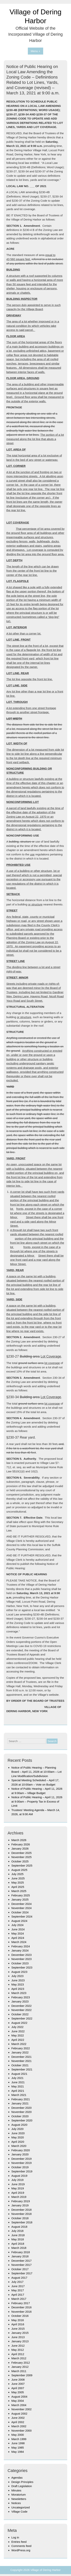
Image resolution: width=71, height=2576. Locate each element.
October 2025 (20, 1861)
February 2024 (20, 1946)
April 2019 (17, 2192)
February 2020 (20, 2150)
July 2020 (17, 2128)
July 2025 (17, 1874)
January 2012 (20, 2366)
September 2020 (21, 2120)
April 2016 (17, 2324)
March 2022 (18, 2044)
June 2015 (18, 2328)
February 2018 (20, 2252)
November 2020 (21, 2111)
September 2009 (21, 2375)
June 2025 (18, 1878)
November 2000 (21, 2430)
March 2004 (18, 2405)
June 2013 (18, 2337)
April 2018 (17, 2243)
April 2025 (17, 1886)
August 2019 (19, 2175)
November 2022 (21, 2010)
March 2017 (18, 2298)
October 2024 (20, 1912)
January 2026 (20, 1848)
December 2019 (21, 2158)
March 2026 (18, 1840)
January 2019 (20, 2205)
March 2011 (18, 2371)
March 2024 (18, 1942)
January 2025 (20, 1899)
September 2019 (21, 2171)
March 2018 (18, 2247)
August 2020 (19, 2124)
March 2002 (18, 2426)
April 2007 (17, 2388)
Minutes (16, 2490)
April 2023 (17, 1988)
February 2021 (20, 2099)
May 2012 (17, 2349)
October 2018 (20, 2218)
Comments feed (21, 2545)
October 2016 (20, 2315)
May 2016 (17, 2320)
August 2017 (19, 2277)
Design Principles (22, 2481)
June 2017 (18, 2286)
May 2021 (17, 2086)
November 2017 (21, 2264)
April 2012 (17, 2354)
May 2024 (17, 1933)
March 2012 (18, 2358)
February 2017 (20, 2303)
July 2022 (17, 2027)
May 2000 (17, 2434)
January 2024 (20, 1950)
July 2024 (17, 1925)
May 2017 (17, 2290)
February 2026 (20, 1844)
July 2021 (17, 2077)
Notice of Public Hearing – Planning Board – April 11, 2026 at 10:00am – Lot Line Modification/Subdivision (36, 1772)
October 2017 (20, 2269)
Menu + (35, 51)
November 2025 (21, 1857)
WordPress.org (20, 2550)
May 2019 (17, 2188)
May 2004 (17, 2400)
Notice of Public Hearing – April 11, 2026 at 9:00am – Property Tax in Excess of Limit (36, 1801)
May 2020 (17, 2137)
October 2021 (20, 2065)
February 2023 (20, 1997)
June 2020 (18, 2133)
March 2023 (18, 1993)
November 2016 (21, 2311)
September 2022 (21, 2018)
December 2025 (21, 1852)
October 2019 (20, 2167)
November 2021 (21, 2060)
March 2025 (18, 1891)
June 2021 (18, 2082)
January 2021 (20, 2103)
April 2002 (17, 2422)
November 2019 (21, 2162)
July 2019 (17, 2179)
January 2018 (20, 2256)
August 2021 (19, 2073)
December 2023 (21, 1954)
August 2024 (19, 1920)
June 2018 (18, 2235)
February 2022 (20, 2048)
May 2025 (17, 1882)
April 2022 (17, 2039)
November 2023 (21, 1959)
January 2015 (20, 2332)
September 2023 (21, 1967)
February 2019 (20, 2201)
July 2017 (17, 2281)
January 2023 (20, 2001)
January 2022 (20, 2052)
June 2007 (18, 2383)
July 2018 (17, 2230)
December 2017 (21, 2260)
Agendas (17, 2477)
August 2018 (19, 2226)
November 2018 (21, 2213)
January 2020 (20, 2154)
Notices (16, 2503)
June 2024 (18, 1929)
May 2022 (17, 2035)
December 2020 (21, 2107)
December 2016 (21, 2307)
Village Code (19, 2511)
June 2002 (18, 2417)
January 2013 (20, 2341)
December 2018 (21, 2209)
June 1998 (18, 2443)
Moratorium (18, 2494)
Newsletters (18, 2498)
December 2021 (21, 2056)
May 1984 (17, 2451)
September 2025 (21, 1865)
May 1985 (17, 2447)
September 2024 (21, 1916)
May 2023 (17, 1984)
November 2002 (21, 2409)
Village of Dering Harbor (45, 2569)
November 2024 (21, 1908)
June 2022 (18, 2031)
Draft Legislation (21, 2486)
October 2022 (20, 2014)
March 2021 (18, 2094)
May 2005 (17, 2392)
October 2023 (20, 1963)
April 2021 (17, 2090)
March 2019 (18, 2196)
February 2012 (20, 2362)
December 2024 (21, 1903)
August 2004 (19, 2396)
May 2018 (17, 2239)
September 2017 (21, 2273)
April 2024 (17, 1937)
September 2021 (21, 2069)
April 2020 (17, 2141)
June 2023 (18, 1980)
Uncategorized (20, 2507)
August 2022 (19, 2022)
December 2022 (21, 2005)
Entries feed (19, 2541)
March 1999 (18, 2439)
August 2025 (19, 1869)
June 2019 (18, 2184)
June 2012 (18, 2345)
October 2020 (20, 2116)
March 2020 (18, 2145)
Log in (15, 2537)
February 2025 (20, 1895)
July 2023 (17, 1976)
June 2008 (18, 2379)
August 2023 (19, 1971)
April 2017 (17, 2294)
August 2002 (19, 2413)
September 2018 (21, 2222)
